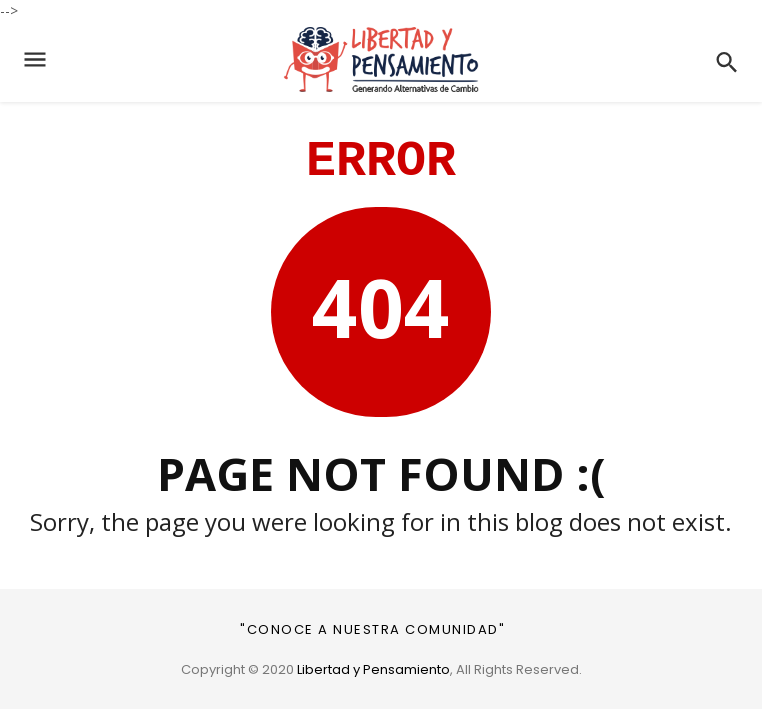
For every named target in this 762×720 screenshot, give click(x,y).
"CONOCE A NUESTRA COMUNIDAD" (372, 629)
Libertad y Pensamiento (373, 669)
